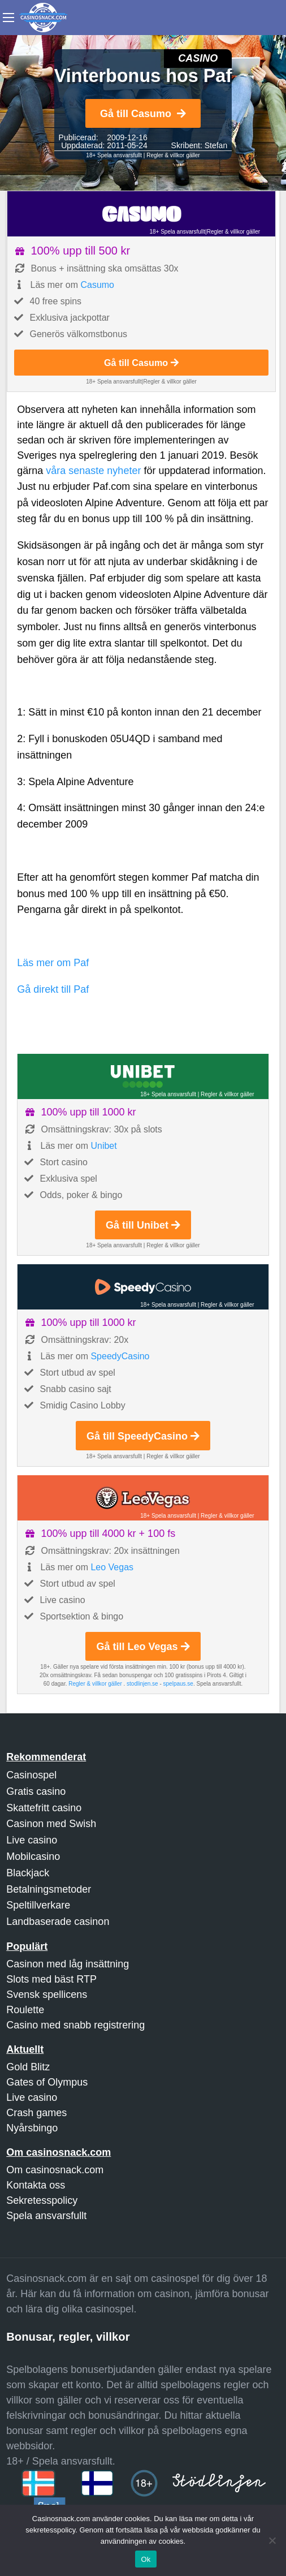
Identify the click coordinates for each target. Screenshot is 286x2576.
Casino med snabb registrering (75, 2025)
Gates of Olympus (47, 2082)
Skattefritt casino (43, 1807)
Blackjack (27, 1873)
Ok (145, 2559)
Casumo (97, 285)
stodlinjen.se (142, 1684)
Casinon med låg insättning (67, 1964)
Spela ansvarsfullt (46, 2215)
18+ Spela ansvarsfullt (114, 155)
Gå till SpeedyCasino (143, 1436)
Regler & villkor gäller (173, 155)
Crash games (36, 2112)
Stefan (216, 145)
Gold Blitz (28, 2067)
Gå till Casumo (143, 113)
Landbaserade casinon (57, 1921)
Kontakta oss (35, 2185)
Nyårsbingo (32, 2128)
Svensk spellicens (46, 1994)
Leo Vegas (111, 1567)
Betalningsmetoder (48, 1889)
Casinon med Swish (51, 1823)
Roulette (25, 2009)
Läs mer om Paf (53, 962)
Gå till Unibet (143, 1225)
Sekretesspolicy (41, 2200)
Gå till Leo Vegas (142, 1646)
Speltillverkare (38, 1905)
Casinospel (31, 1775)
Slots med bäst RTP (51, 1979)
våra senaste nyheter (93, 470)
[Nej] (272, 2540)
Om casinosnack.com (54, 2170)
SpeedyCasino (119, 1356)
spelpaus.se (178, 1684)
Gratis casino (36, 1791)
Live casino (31, 1840)
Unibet (103, 1146)
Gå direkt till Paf (53, 989)
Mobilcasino (33, 1856)
